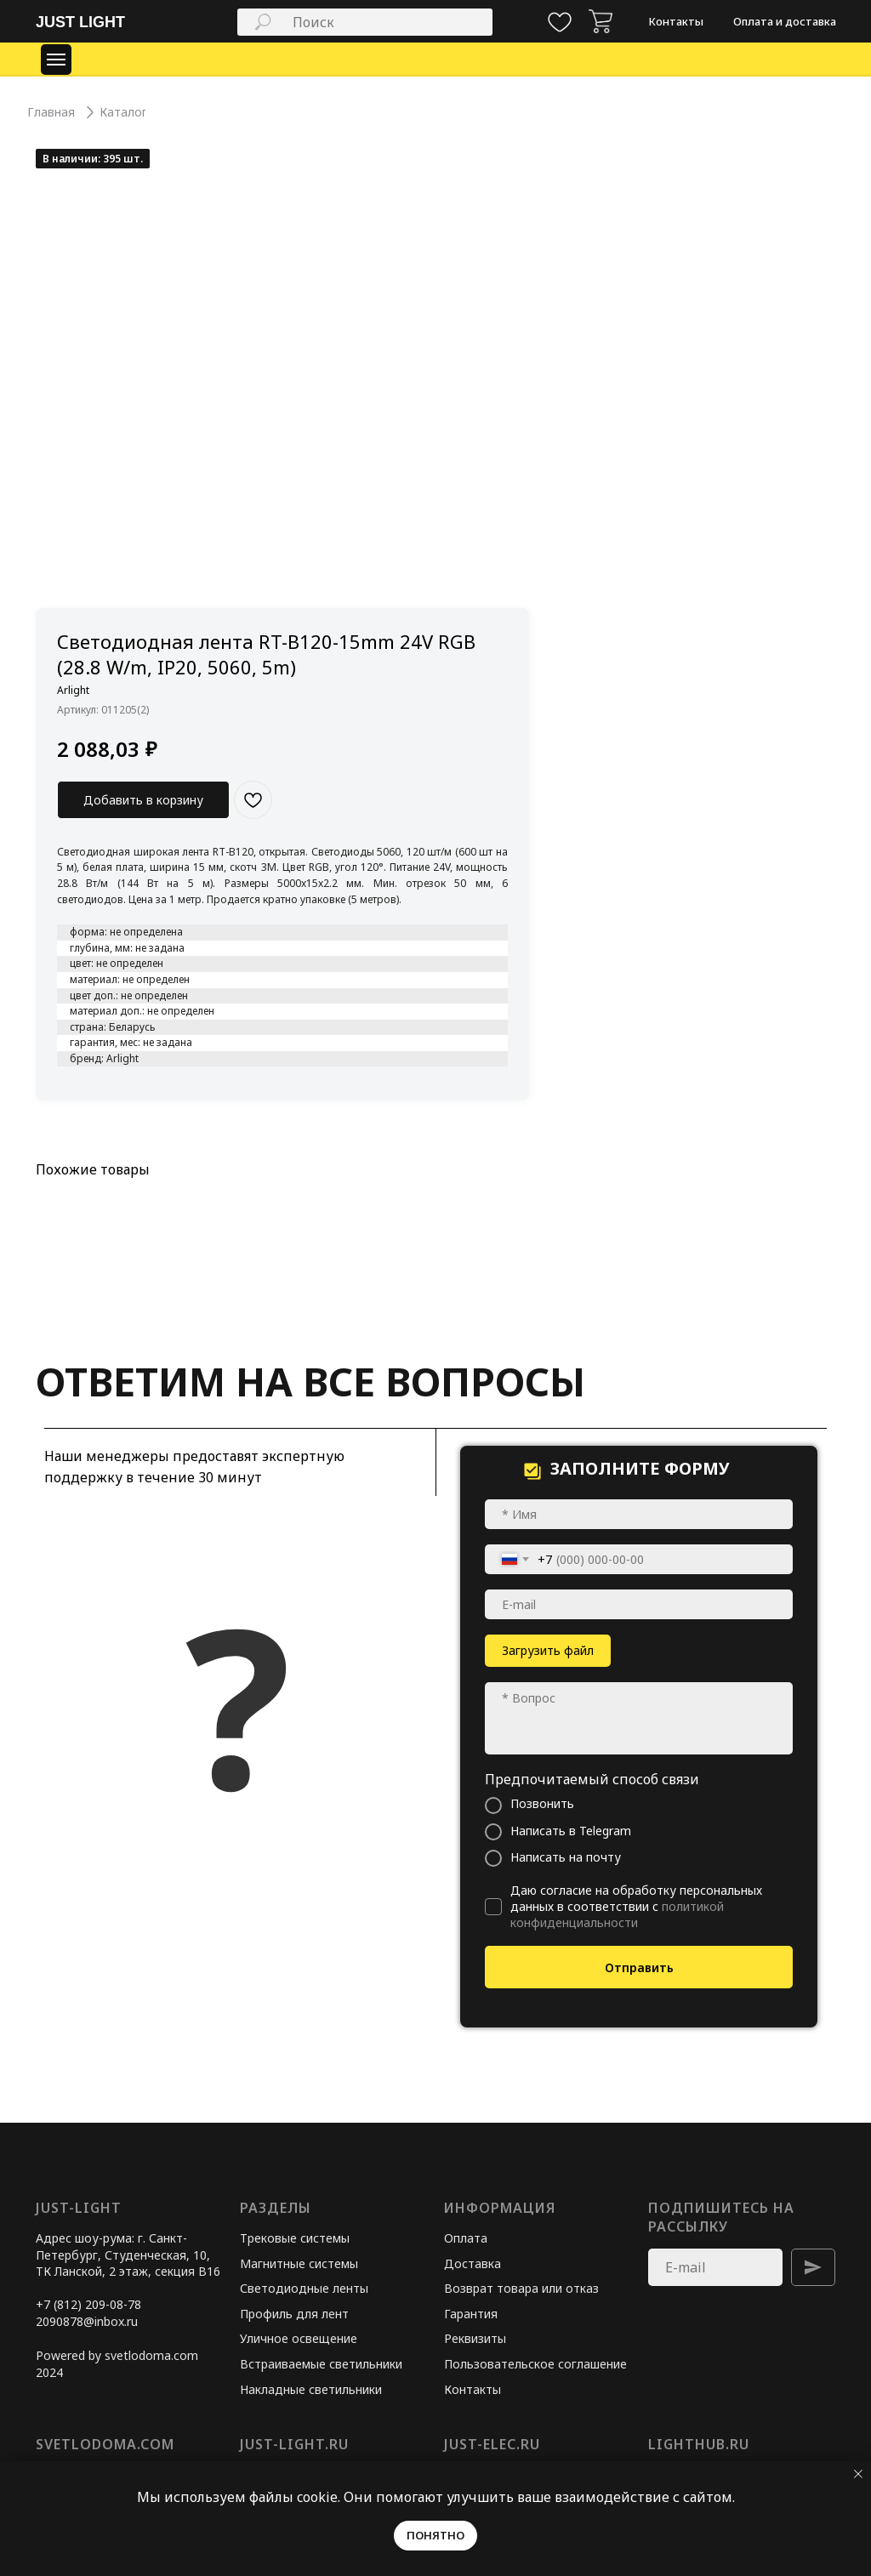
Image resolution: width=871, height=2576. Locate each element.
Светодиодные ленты (304, 2288)
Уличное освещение (298, 2338)
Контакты (472, 2389)
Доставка (472, 2263)
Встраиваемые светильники (321, 2364)
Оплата (465, 2238)
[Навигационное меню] (56, 59)
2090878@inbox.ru (87, 2321)
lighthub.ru (698, 2444)
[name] (639, 1514)
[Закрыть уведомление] (858, 2473)
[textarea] (639, 1718)
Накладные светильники (311, 2389)
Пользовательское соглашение (535, 2364)
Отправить (639, 1967)
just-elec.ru (492, 2444)
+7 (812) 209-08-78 (88, 2304)
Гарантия (471, 2314)
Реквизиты (475, 2338)
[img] (600, 21)
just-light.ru (294, 2444)
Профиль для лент (294, 2314)
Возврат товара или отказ (521, 2288)
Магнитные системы (299, 2263)
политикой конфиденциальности (617, 1914)
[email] (639, 1604)
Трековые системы (295, 2238)
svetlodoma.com (105, 2444)
